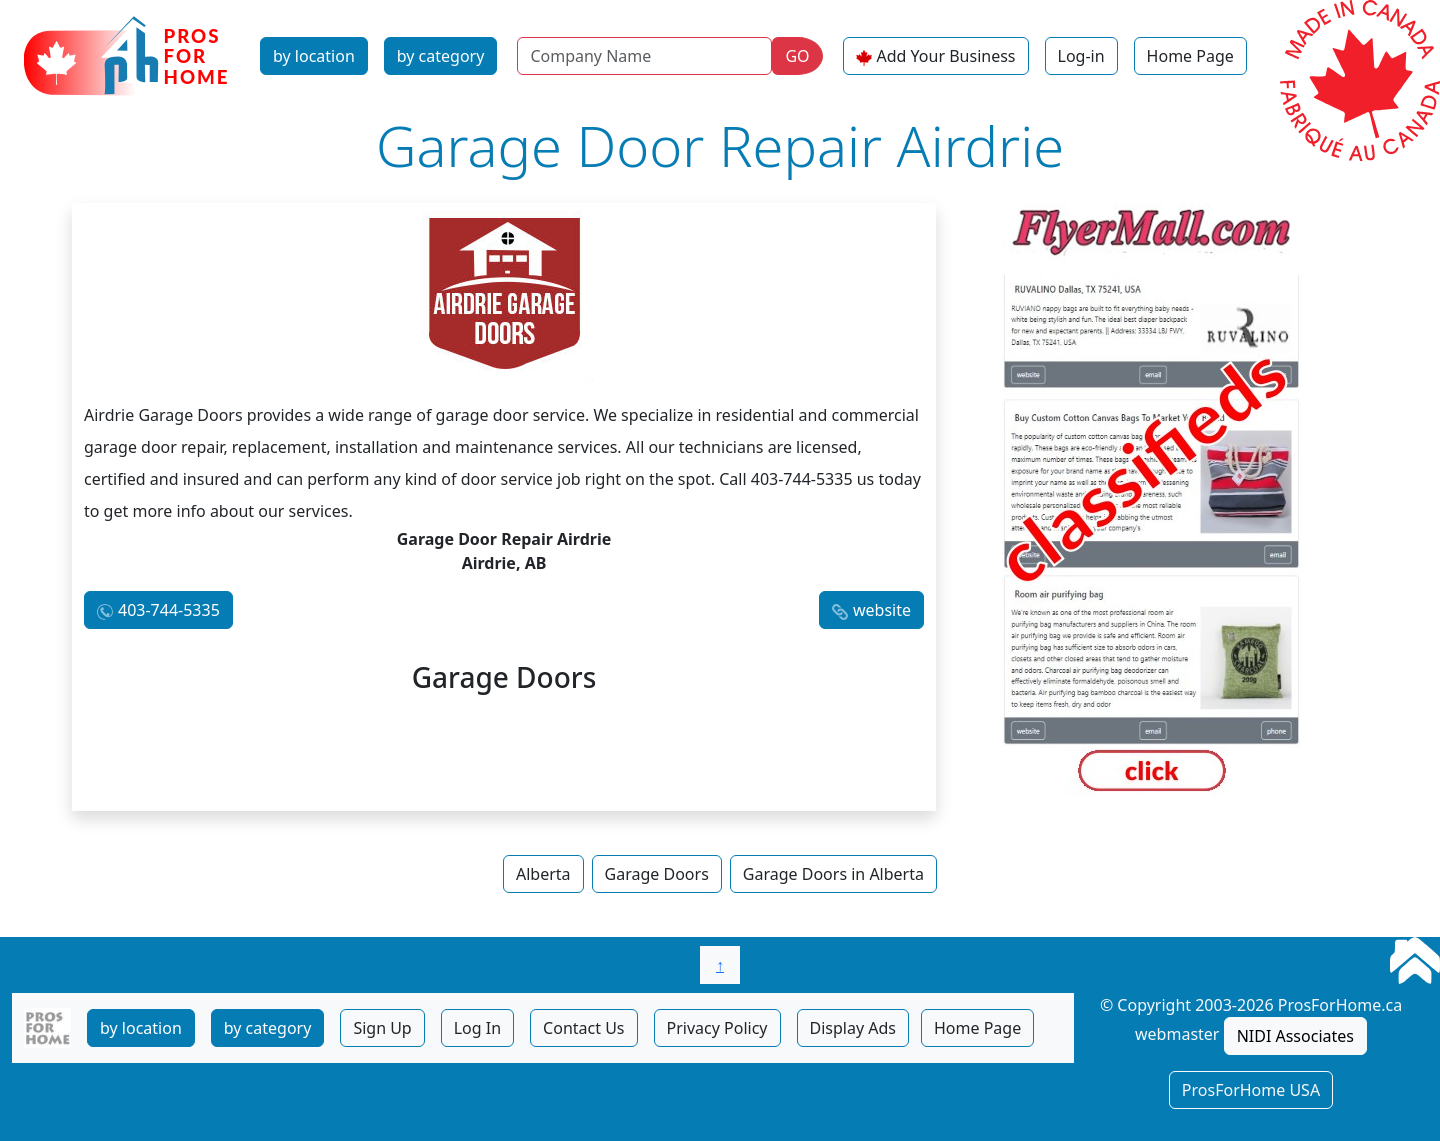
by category (441, 56)
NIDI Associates (1295, 1036)
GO (797, 56)
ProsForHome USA (1251, 1090)
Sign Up (382, 1028)
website (882, 610)
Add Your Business (946, 56)
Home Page (1190, 56)
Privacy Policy (717, 1028)
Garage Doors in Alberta (833, 874)
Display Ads (853, 1028)
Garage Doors (657, 874)
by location (314, 56)
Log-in (1081, 56)
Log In (477, 1028)
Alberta (543, 874)
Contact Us (583, 1028)
